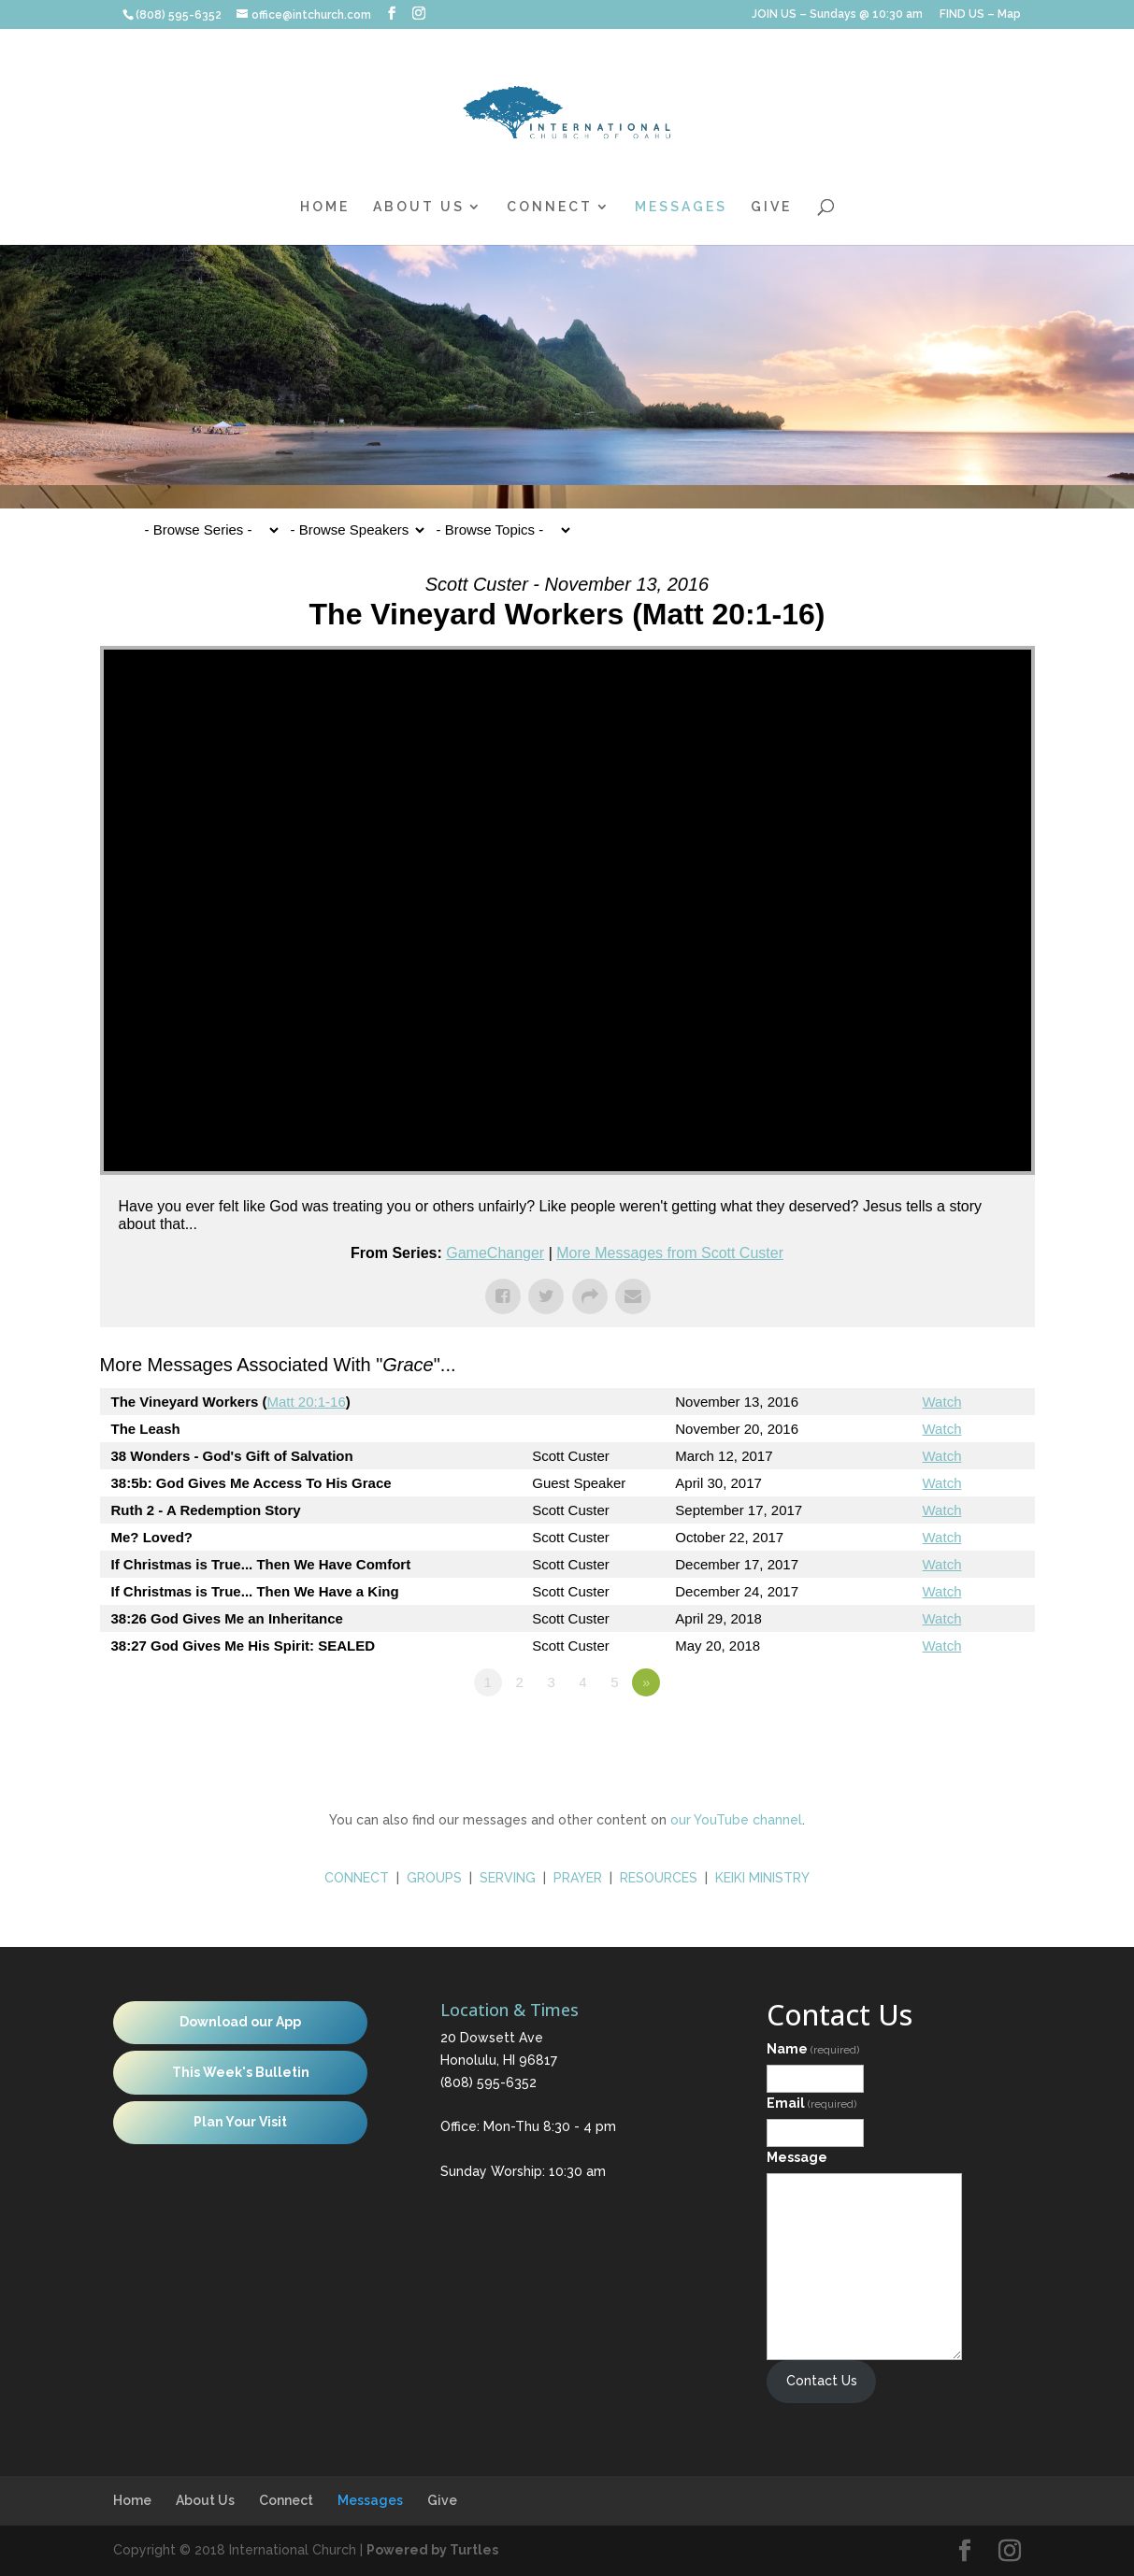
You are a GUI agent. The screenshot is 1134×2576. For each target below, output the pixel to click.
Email (811, 2103)
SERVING (508, 1877)
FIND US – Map (980, 14)
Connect (550, 207)
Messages (681, 207)
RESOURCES (658, 1877)
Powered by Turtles (432, 2549)
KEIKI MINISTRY (762, 1877)
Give (771, 207)
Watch (942, 1402)
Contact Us (821, 2380)
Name (813, 2048)
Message (797, 2157)
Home (325, 207)
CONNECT (356, 1877)
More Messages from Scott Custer (669, 1253)
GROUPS (434, 1877)
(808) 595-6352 (488, 2082)
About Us (419, 207)
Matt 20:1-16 (306, 1402)
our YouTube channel (736, 1819)
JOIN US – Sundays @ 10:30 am (837, 14)
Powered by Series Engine (966, 1734)
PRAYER (579, 1877)
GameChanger (495, 1253)
